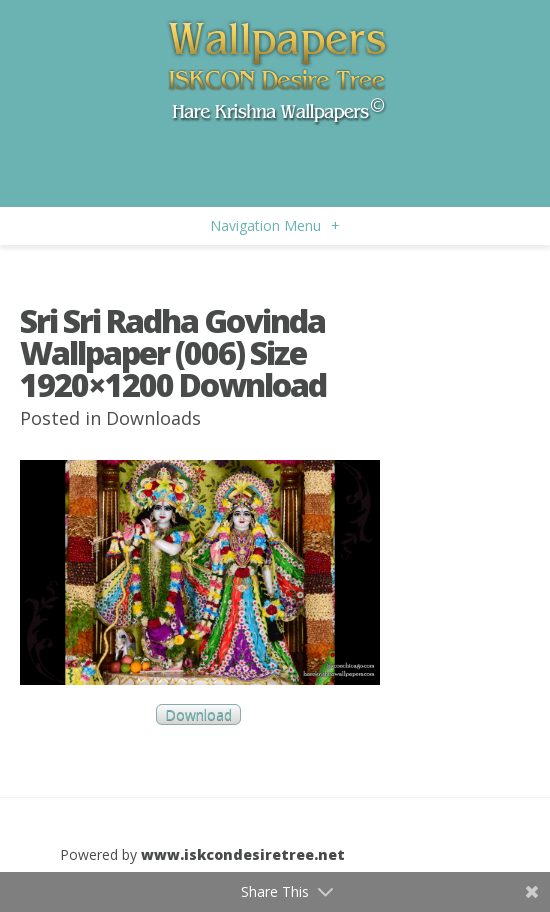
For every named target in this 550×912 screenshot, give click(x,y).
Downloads (153, 418)
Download (198, 714)
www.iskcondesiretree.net (243, 854)
